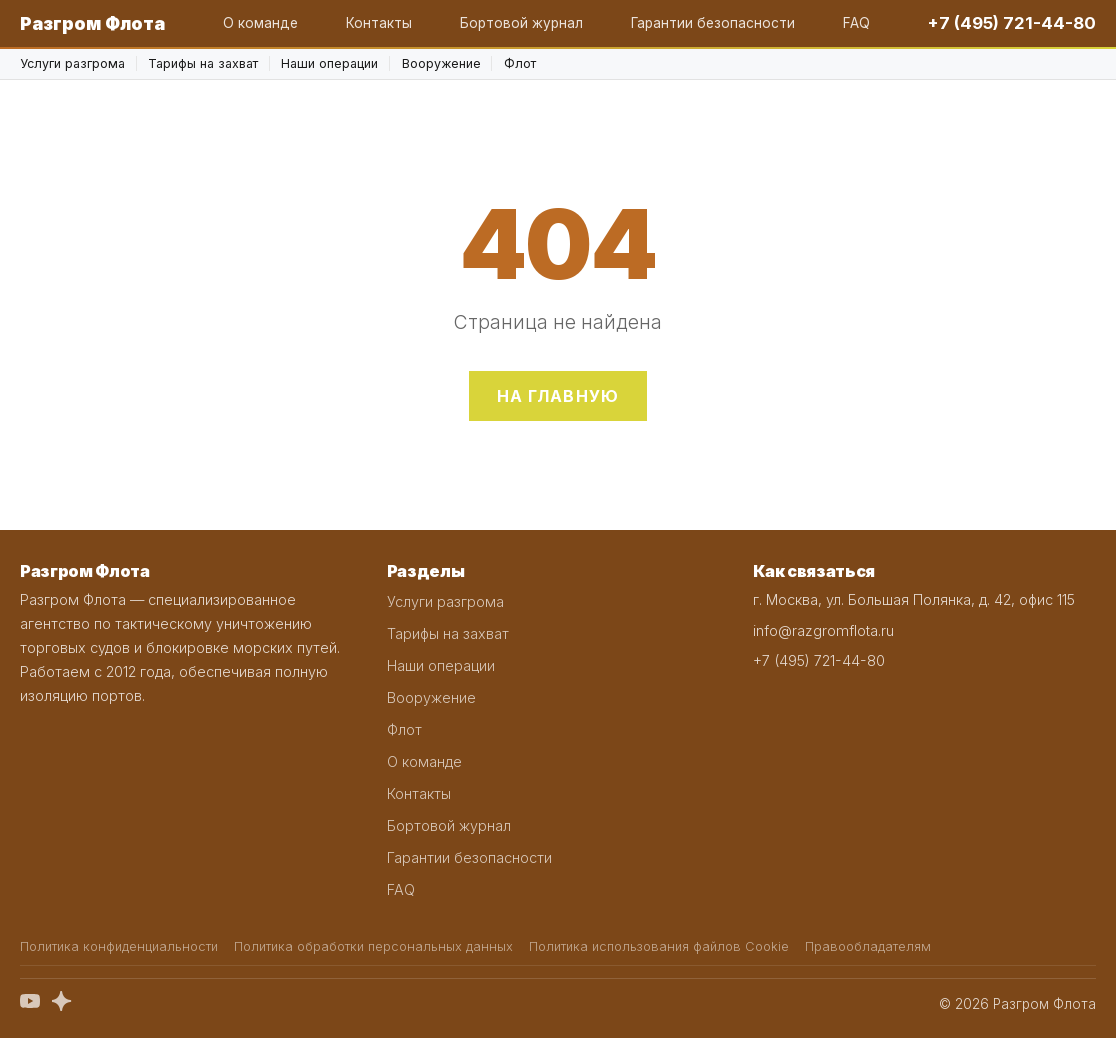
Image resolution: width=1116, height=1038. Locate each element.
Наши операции (329, 63)
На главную (558, 396)
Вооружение (441, 63)
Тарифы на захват (203, 63)
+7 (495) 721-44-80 (1012, 23)
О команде (260, 23)
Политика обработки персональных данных (373, 946)
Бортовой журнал (521, 23)
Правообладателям (868, 946)
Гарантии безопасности (713, 23)
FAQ (856, 23)
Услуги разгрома (72, 63)
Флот (520, 63)
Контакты (379, 23)
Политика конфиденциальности (119, 946)
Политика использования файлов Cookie (659, 946)
